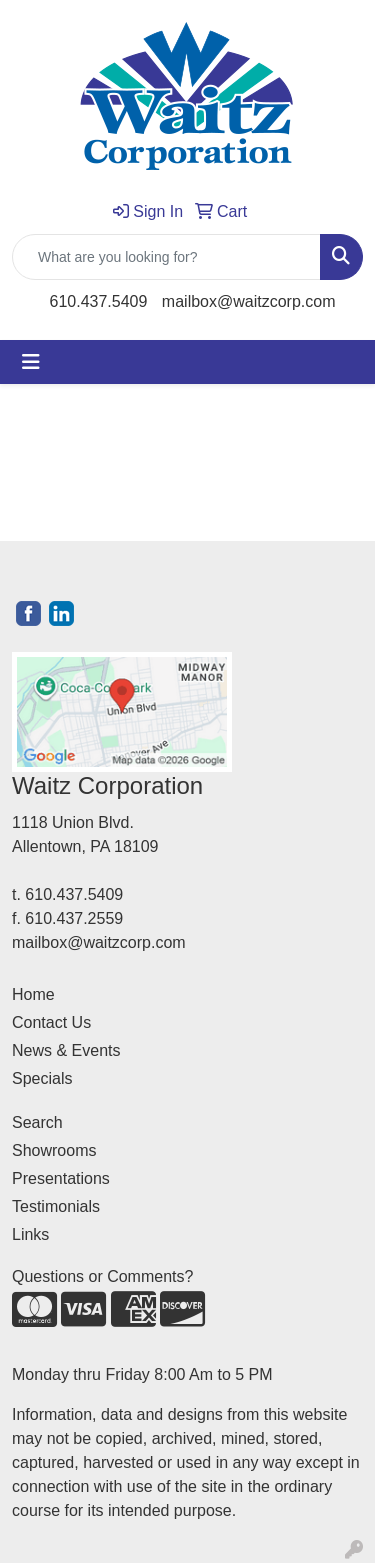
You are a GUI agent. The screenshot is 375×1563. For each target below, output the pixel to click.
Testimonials (56, 1206)
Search (37, 1122)
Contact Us (51, 1022)
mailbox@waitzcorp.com (249, 301)
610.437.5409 (99, 301)
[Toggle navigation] (31, 362)
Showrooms (54, 1150)
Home (33, 994)
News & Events (66, 1050)
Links (30, 1234)
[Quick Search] (166, 257)
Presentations (61, 1178)
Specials (42, 1078)
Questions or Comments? (102, 1276)
